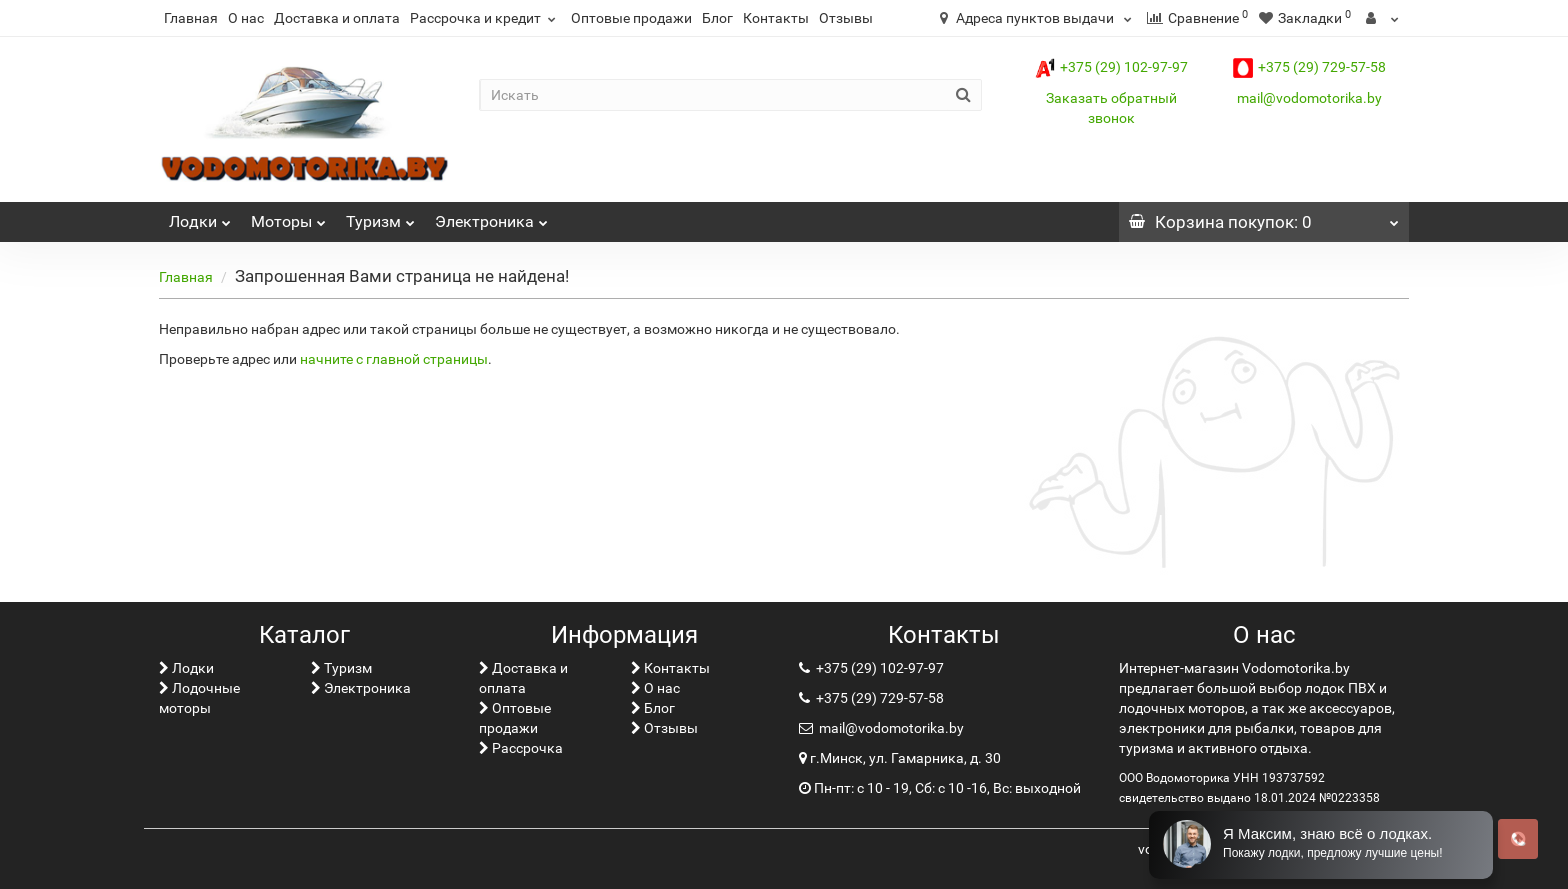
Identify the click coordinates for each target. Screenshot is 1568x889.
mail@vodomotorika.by (1309, 98)
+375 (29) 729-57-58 (1309, 67)
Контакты (776, 18)
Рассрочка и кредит (485, 18)
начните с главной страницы (394, 359)
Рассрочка (521, 748)
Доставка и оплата (337, 18)
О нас (246, 18)
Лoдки (200, 216)
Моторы (288, 216)
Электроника (491, 216)
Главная (191, 18)
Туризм (380, 216)
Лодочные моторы (199, 698)
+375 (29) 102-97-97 (1111, 67)
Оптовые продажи (631, 18)
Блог (717, 18)
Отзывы (846, 18)
